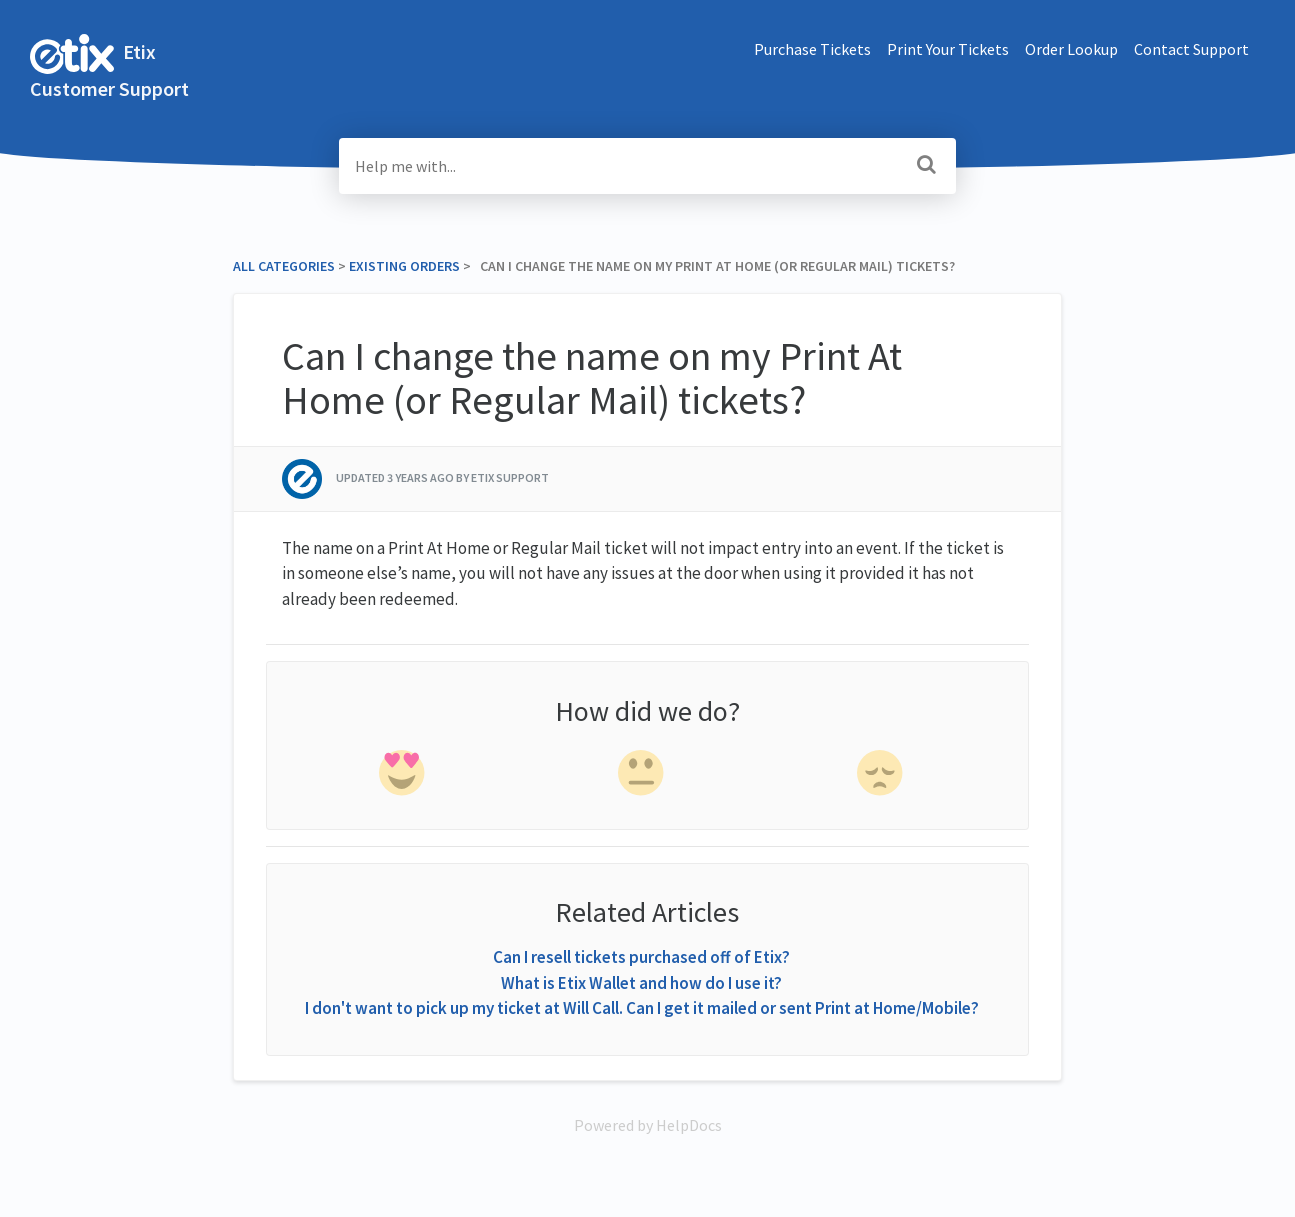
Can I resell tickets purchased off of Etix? (641, 957)
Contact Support (1191, 49)
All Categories (284, 266)
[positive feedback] (403, 777)
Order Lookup (1071, 49)
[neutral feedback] (643, 777)
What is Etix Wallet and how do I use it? (641, 983)
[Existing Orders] (404, 266)
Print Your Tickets (948, 49)
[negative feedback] (882, 777)
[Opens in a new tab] (648, 1125)
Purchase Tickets (812, 49)
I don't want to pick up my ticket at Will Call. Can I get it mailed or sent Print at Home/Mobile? (642, 1008)
